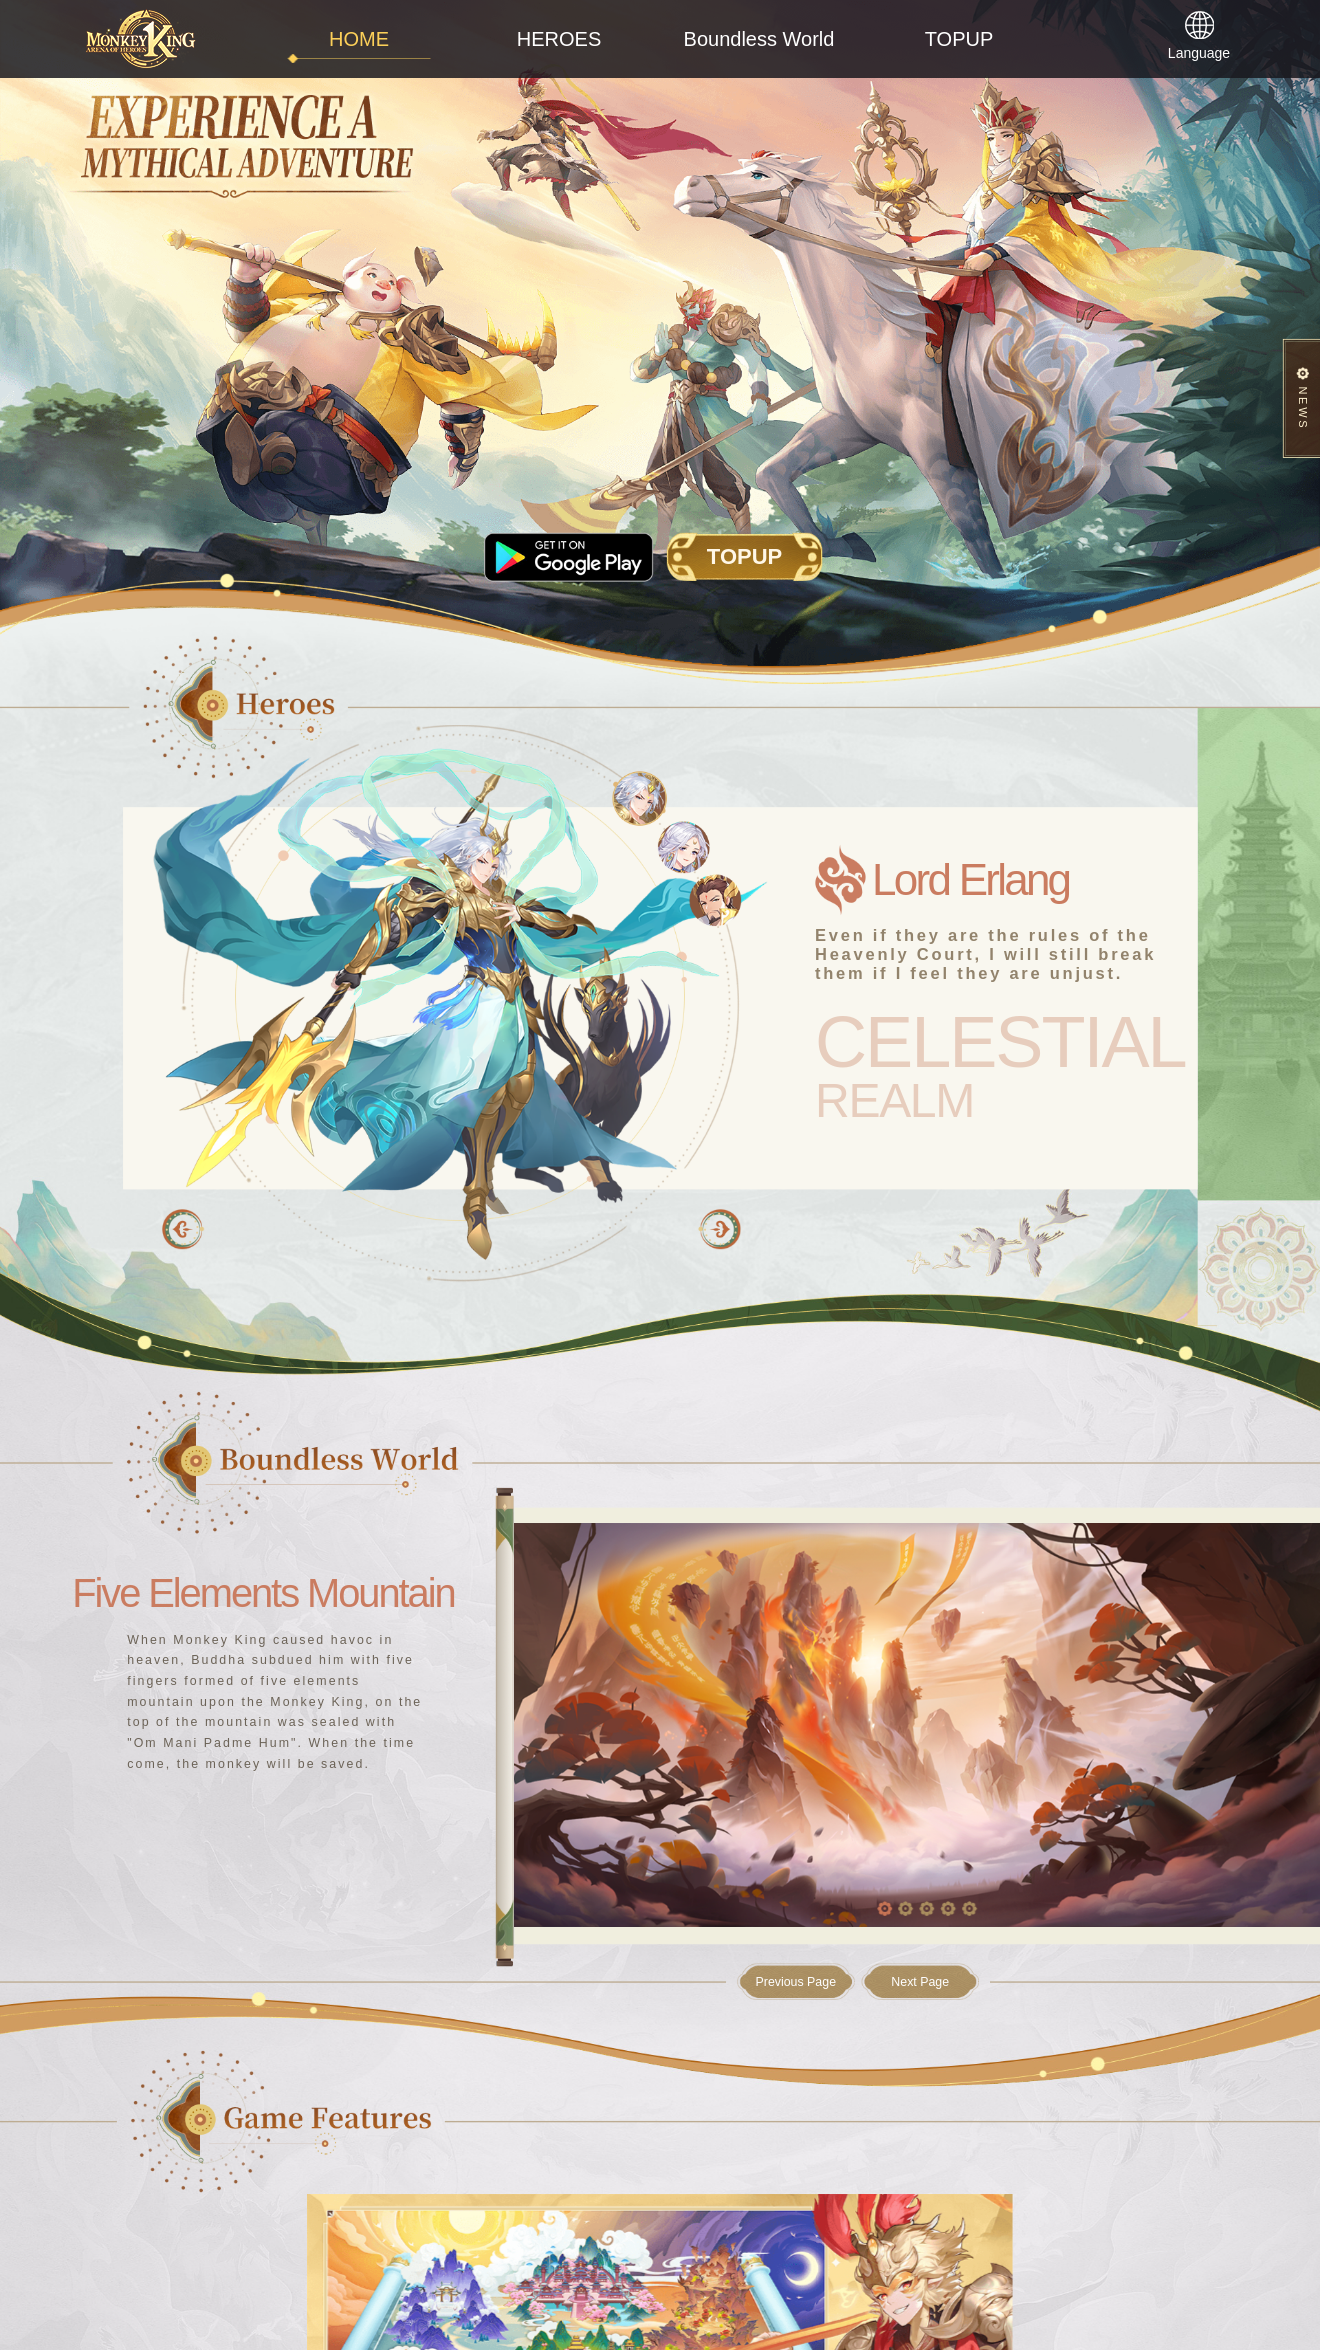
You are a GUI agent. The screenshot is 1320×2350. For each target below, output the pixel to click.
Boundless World (759, 39)
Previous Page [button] (796, 1982)
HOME (359, 39)
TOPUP (959, 39)
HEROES (559, 39)
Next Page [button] (920, 1982)
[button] (719, 1229)
